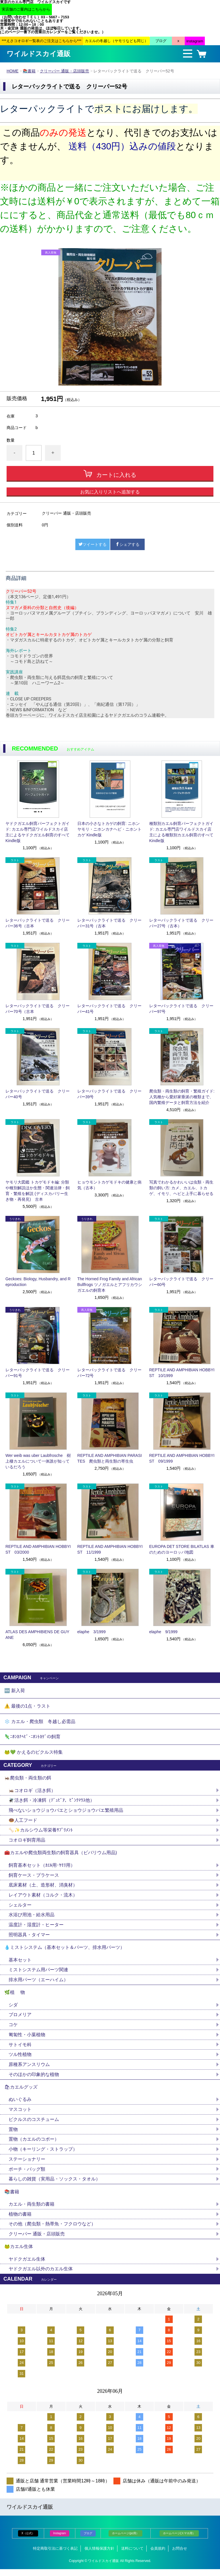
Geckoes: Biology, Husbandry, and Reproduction (38, 1282)
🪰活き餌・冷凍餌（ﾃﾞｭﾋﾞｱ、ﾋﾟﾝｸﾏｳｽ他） (52, 1802)
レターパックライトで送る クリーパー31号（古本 (109, 923)
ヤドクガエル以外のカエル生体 (41, 2275)
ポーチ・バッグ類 (27, 2174)
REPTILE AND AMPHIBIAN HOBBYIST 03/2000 (38, 1549)
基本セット (22, 1963)
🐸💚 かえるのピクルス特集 (33, 1753)
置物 (13, 2134)
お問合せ (179, 2555)
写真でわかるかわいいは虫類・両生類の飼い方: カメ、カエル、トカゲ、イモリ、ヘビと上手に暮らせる (181, 1188)
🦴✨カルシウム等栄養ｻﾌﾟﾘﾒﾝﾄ (41, 1832)
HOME (13, 71)
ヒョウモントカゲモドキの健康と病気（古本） (109, 1185)
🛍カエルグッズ (21, 2091)
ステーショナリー (27, 2164)
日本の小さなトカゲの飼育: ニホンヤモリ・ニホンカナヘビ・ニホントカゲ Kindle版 (109, 829)
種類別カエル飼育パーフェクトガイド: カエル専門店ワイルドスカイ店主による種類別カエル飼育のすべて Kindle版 (181, 832)
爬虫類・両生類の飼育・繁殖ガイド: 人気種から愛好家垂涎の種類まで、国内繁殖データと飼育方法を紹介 (182, 1097)
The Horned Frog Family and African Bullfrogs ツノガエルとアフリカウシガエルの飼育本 (109, 1285)
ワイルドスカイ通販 (38, 54)
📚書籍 (29, 71)
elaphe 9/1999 (163, 1631)
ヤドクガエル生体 (27, 2265)
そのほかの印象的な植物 (34, 2079)
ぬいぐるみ (20, 2104)
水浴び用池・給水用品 (34, 1917)
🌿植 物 (14, 1996)
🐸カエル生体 (18, 2253)
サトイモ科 (20, 2048)
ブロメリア (22, 2018)
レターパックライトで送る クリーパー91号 (37, 1373)
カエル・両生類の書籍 (31, 2210)
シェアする (127, 544)
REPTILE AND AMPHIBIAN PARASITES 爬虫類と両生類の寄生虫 (109, 1458)
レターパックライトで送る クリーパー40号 (37, 1094)
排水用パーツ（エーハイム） (38, 1983)
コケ (15, 2028)
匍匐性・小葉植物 (27, 2038)
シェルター (22, 1907)
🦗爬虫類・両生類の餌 (27, 1779)
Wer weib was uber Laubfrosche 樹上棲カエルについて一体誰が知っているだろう (38, 1461)
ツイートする (92, 544)
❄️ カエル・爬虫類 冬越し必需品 (39, 1722)
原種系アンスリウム (29, 2069)
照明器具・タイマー (29, 1937)
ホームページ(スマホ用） (179, 2540)
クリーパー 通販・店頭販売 (64, 71)
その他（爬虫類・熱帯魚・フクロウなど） (52, 2230)
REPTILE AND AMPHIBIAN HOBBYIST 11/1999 (110, 1549)
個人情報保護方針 (99, 2555)
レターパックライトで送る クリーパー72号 (109, 1373)
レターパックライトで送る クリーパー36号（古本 (37, 923)
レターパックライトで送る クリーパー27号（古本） (181, 923)
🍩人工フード (23, 1822)
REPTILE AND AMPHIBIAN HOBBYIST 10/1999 (182, 1373)
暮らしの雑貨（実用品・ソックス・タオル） (54, 2184)
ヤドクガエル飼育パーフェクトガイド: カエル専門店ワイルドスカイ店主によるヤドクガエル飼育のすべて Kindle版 (37, 832)
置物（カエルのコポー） (34, 2144)
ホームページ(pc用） (125, 2540)
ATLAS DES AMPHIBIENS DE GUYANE (37, 1634)
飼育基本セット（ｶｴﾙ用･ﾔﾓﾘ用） (42, 1867)
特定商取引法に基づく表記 (55, 2555)
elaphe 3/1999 (91, 1631)
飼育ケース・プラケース (34, 1877)
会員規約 (157, 2555)
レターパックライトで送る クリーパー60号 (181, 1282)
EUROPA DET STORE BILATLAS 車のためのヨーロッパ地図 (181, 1549)
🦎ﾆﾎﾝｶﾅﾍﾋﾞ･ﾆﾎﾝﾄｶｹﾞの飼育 (32, 1737)
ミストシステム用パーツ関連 (41, 1973)
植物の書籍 (22, 2220)
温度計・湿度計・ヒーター (36, 1927)
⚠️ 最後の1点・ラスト (27, 1706)
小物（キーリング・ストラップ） (43, 2154)
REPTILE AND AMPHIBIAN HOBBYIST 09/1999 (182, 1458)
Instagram (59, 2540)
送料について (132, 2555)
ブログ (88, 2540)
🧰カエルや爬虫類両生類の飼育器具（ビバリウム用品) (60, 1855)
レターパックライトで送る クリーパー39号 (109, 1094)
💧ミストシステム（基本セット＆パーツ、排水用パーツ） (64, 1950)
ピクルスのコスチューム (34, 2124)
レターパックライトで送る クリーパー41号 (109, 1008)
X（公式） (28, 2540)
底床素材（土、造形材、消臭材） (43, 1887)
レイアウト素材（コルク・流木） (43, 1897)
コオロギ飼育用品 (27, 1842)
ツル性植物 (20, 2059)
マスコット (20, 2114)
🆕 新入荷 (14, 1690)
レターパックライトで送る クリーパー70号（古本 (37, 1008)
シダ (15, 2008)
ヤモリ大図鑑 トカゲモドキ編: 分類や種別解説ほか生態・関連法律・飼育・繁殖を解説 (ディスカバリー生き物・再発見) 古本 (37, 1191)
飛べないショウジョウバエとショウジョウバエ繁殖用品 (66, 1812)
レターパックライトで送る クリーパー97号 (181, 1008)
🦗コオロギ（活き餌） (32, 1792)
